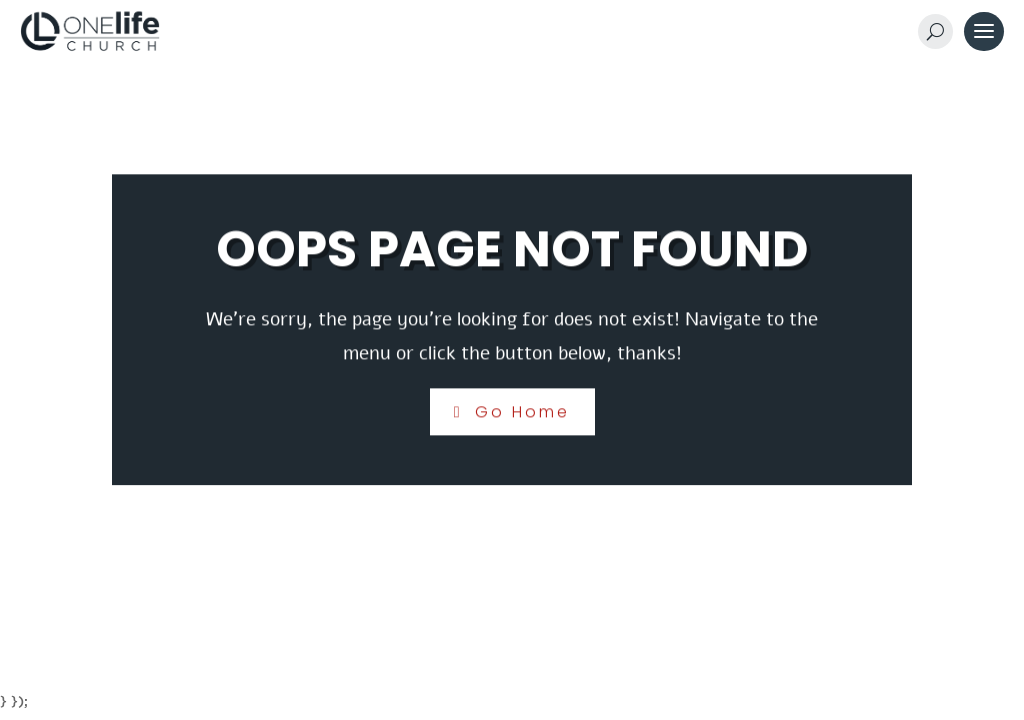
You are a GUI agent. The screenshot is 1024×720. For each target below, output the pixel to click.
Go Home (522, 411)
